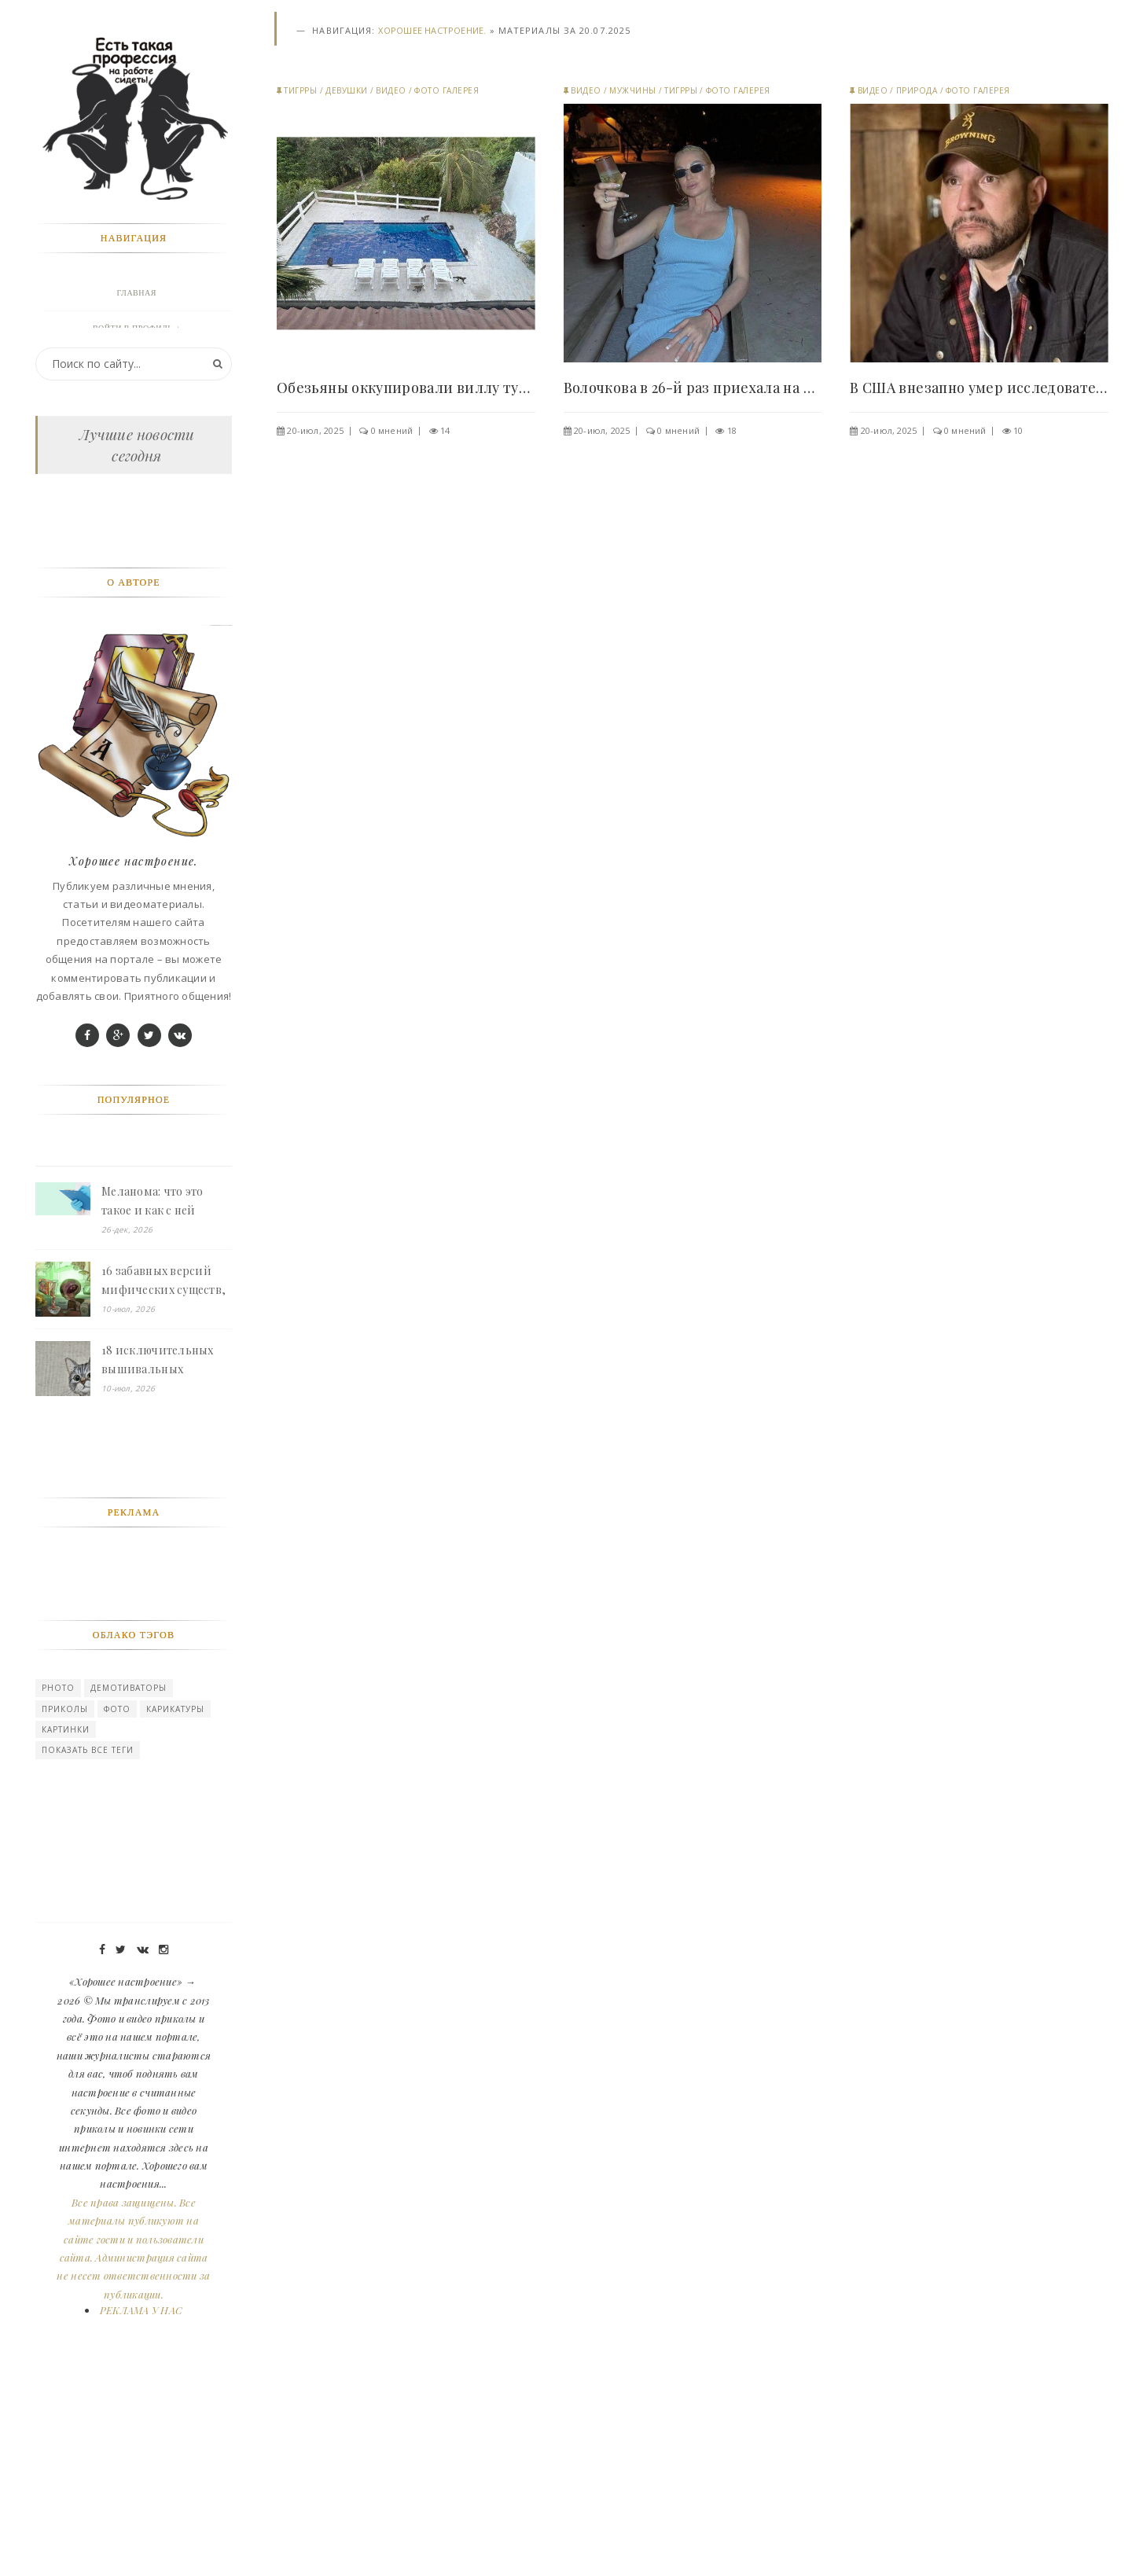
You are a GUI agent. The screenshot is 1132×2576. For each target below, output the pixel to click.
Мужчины (632, 90)
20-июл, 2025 (315, 430)
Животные (136, 399)
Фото (117, 1901)
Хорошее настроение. (432, 30)
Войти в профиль (133, 328)
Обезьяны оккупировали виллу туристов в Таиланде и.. (406, 387)
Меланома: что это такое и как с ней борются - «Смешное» (162, 1394)
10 (1018, 430)
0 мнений (392, 430)
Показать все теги (88, 1942)
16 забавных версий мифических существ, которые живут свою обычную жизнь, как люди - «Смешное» (163, 1474)
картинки (66, 1921)
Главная (136, 292)
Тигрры (300, 90)
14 (445, 430)
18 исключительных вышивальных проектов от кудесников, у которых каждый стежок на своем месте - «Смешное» (165, 1553)
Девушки (346, 90)
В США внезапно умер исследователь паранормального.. (979, 387)
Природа (917, 90)
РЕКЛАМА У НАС (141, 2502)
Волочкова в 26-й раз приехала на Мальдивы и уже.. (693, 387)
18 (732, 430)
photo (58, 1880)
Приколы (65, 1901)
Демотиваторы (128, 1880)
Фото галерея (446, 90)
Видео (391, 90)
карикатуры (175, 1901)
